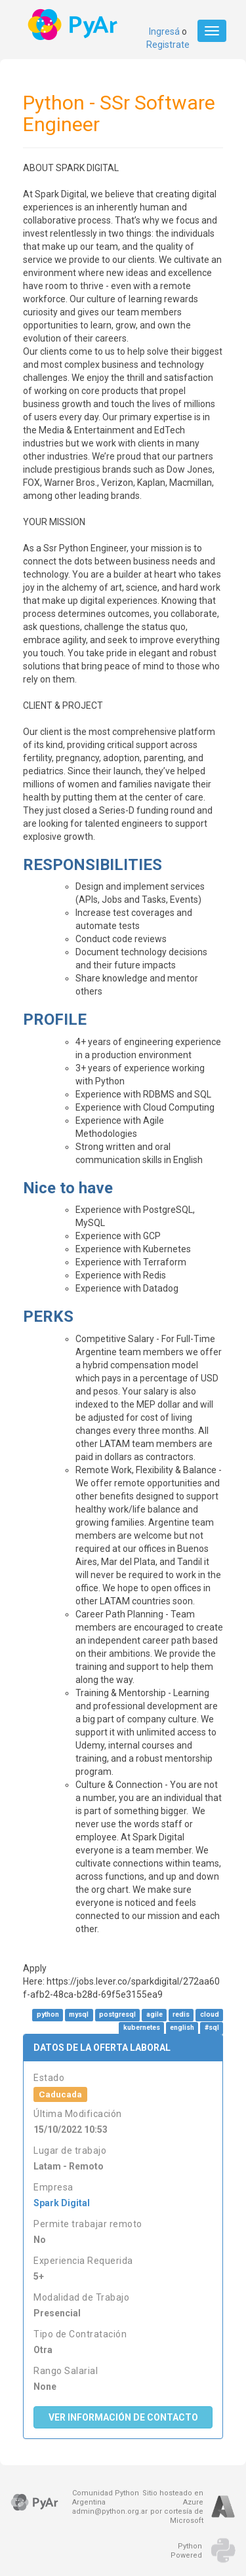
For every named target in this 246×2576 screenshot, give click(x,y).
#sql (212, 2028)
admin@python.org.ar (110, 2511)
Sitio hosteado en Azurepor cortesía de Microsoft (172, 2507)
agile (154, 2015)
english (182, 2028)
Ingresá (164, 31)
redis (181, 2015)
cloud (209, 2015)
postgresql (117, 2015)
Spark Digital (61, 2203)
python (48, 2015)
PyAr (74, 24)
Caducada (60, 2094)
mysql (79, 2015)
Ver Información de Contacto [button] (123, 2417)
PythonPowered (186, 2551)
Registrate (168, 44)
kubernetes (141, 2028)
